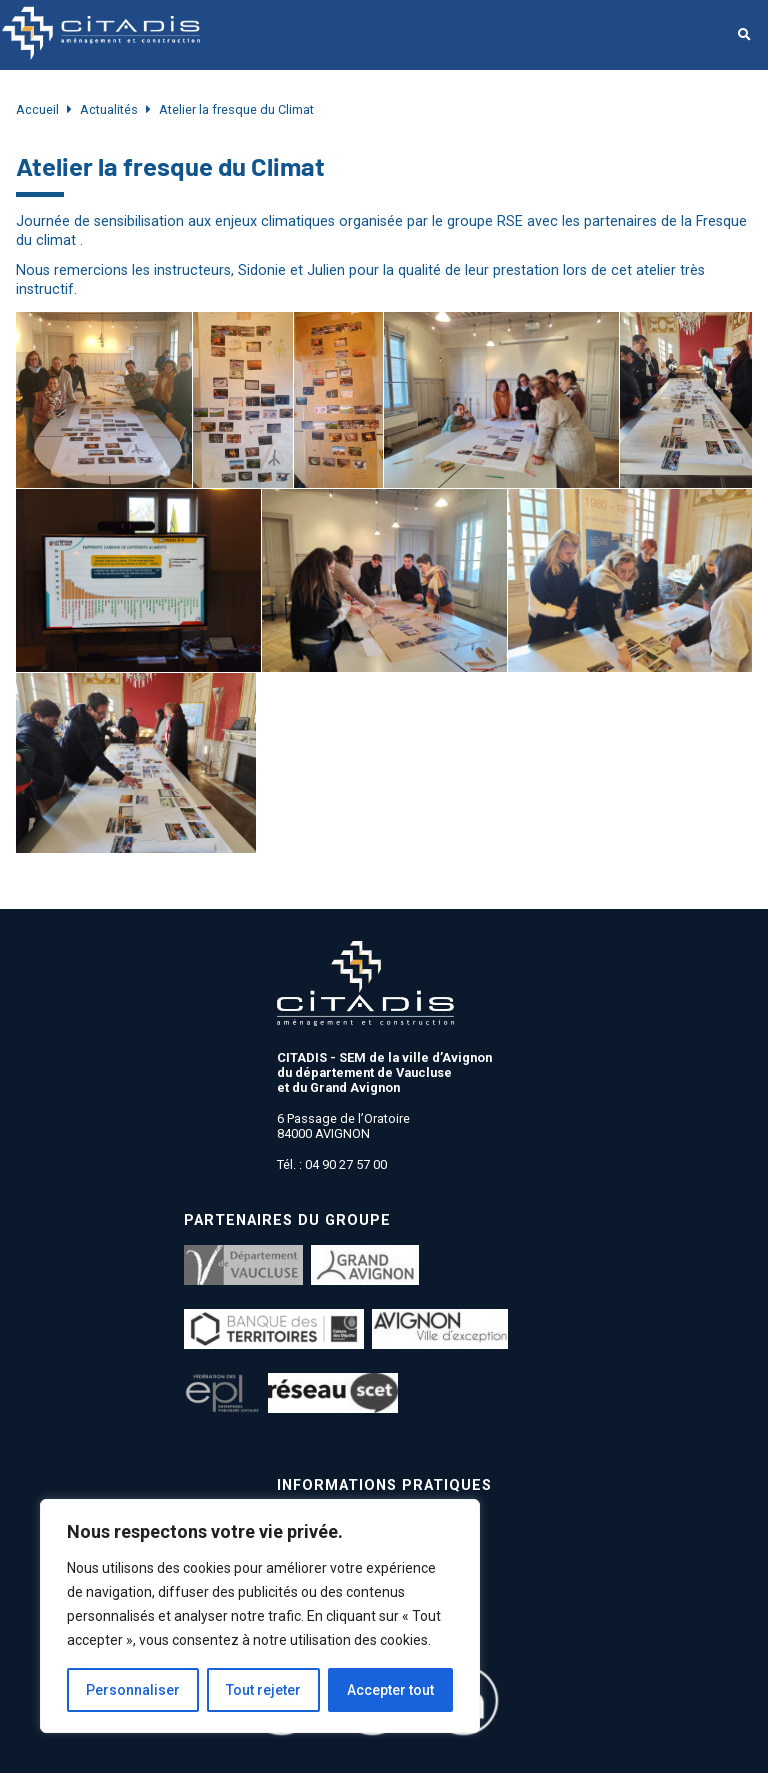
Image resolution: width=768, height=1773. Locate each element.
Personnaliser (133, 1690)
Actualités (109, 109)
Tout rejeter (263, 1690)
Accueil (37, 109)
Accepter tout (390, 1690)
